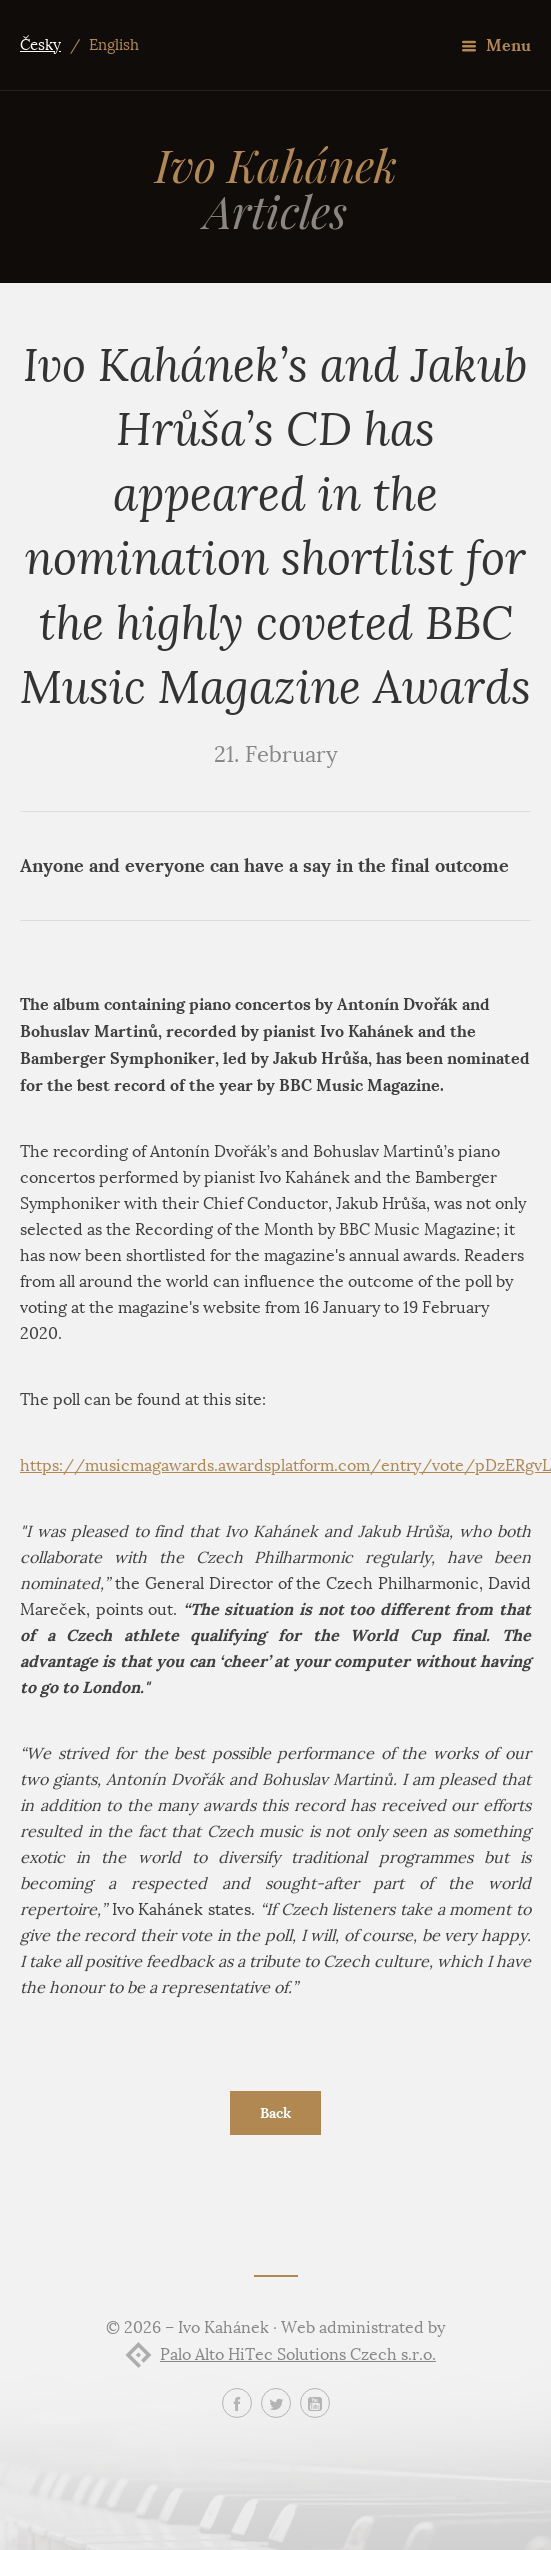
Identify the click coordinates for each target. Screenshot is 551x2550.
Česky (40, 45)
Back (275, 2113)
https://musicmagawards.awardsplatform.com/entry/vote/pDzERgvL (285, 1465)
